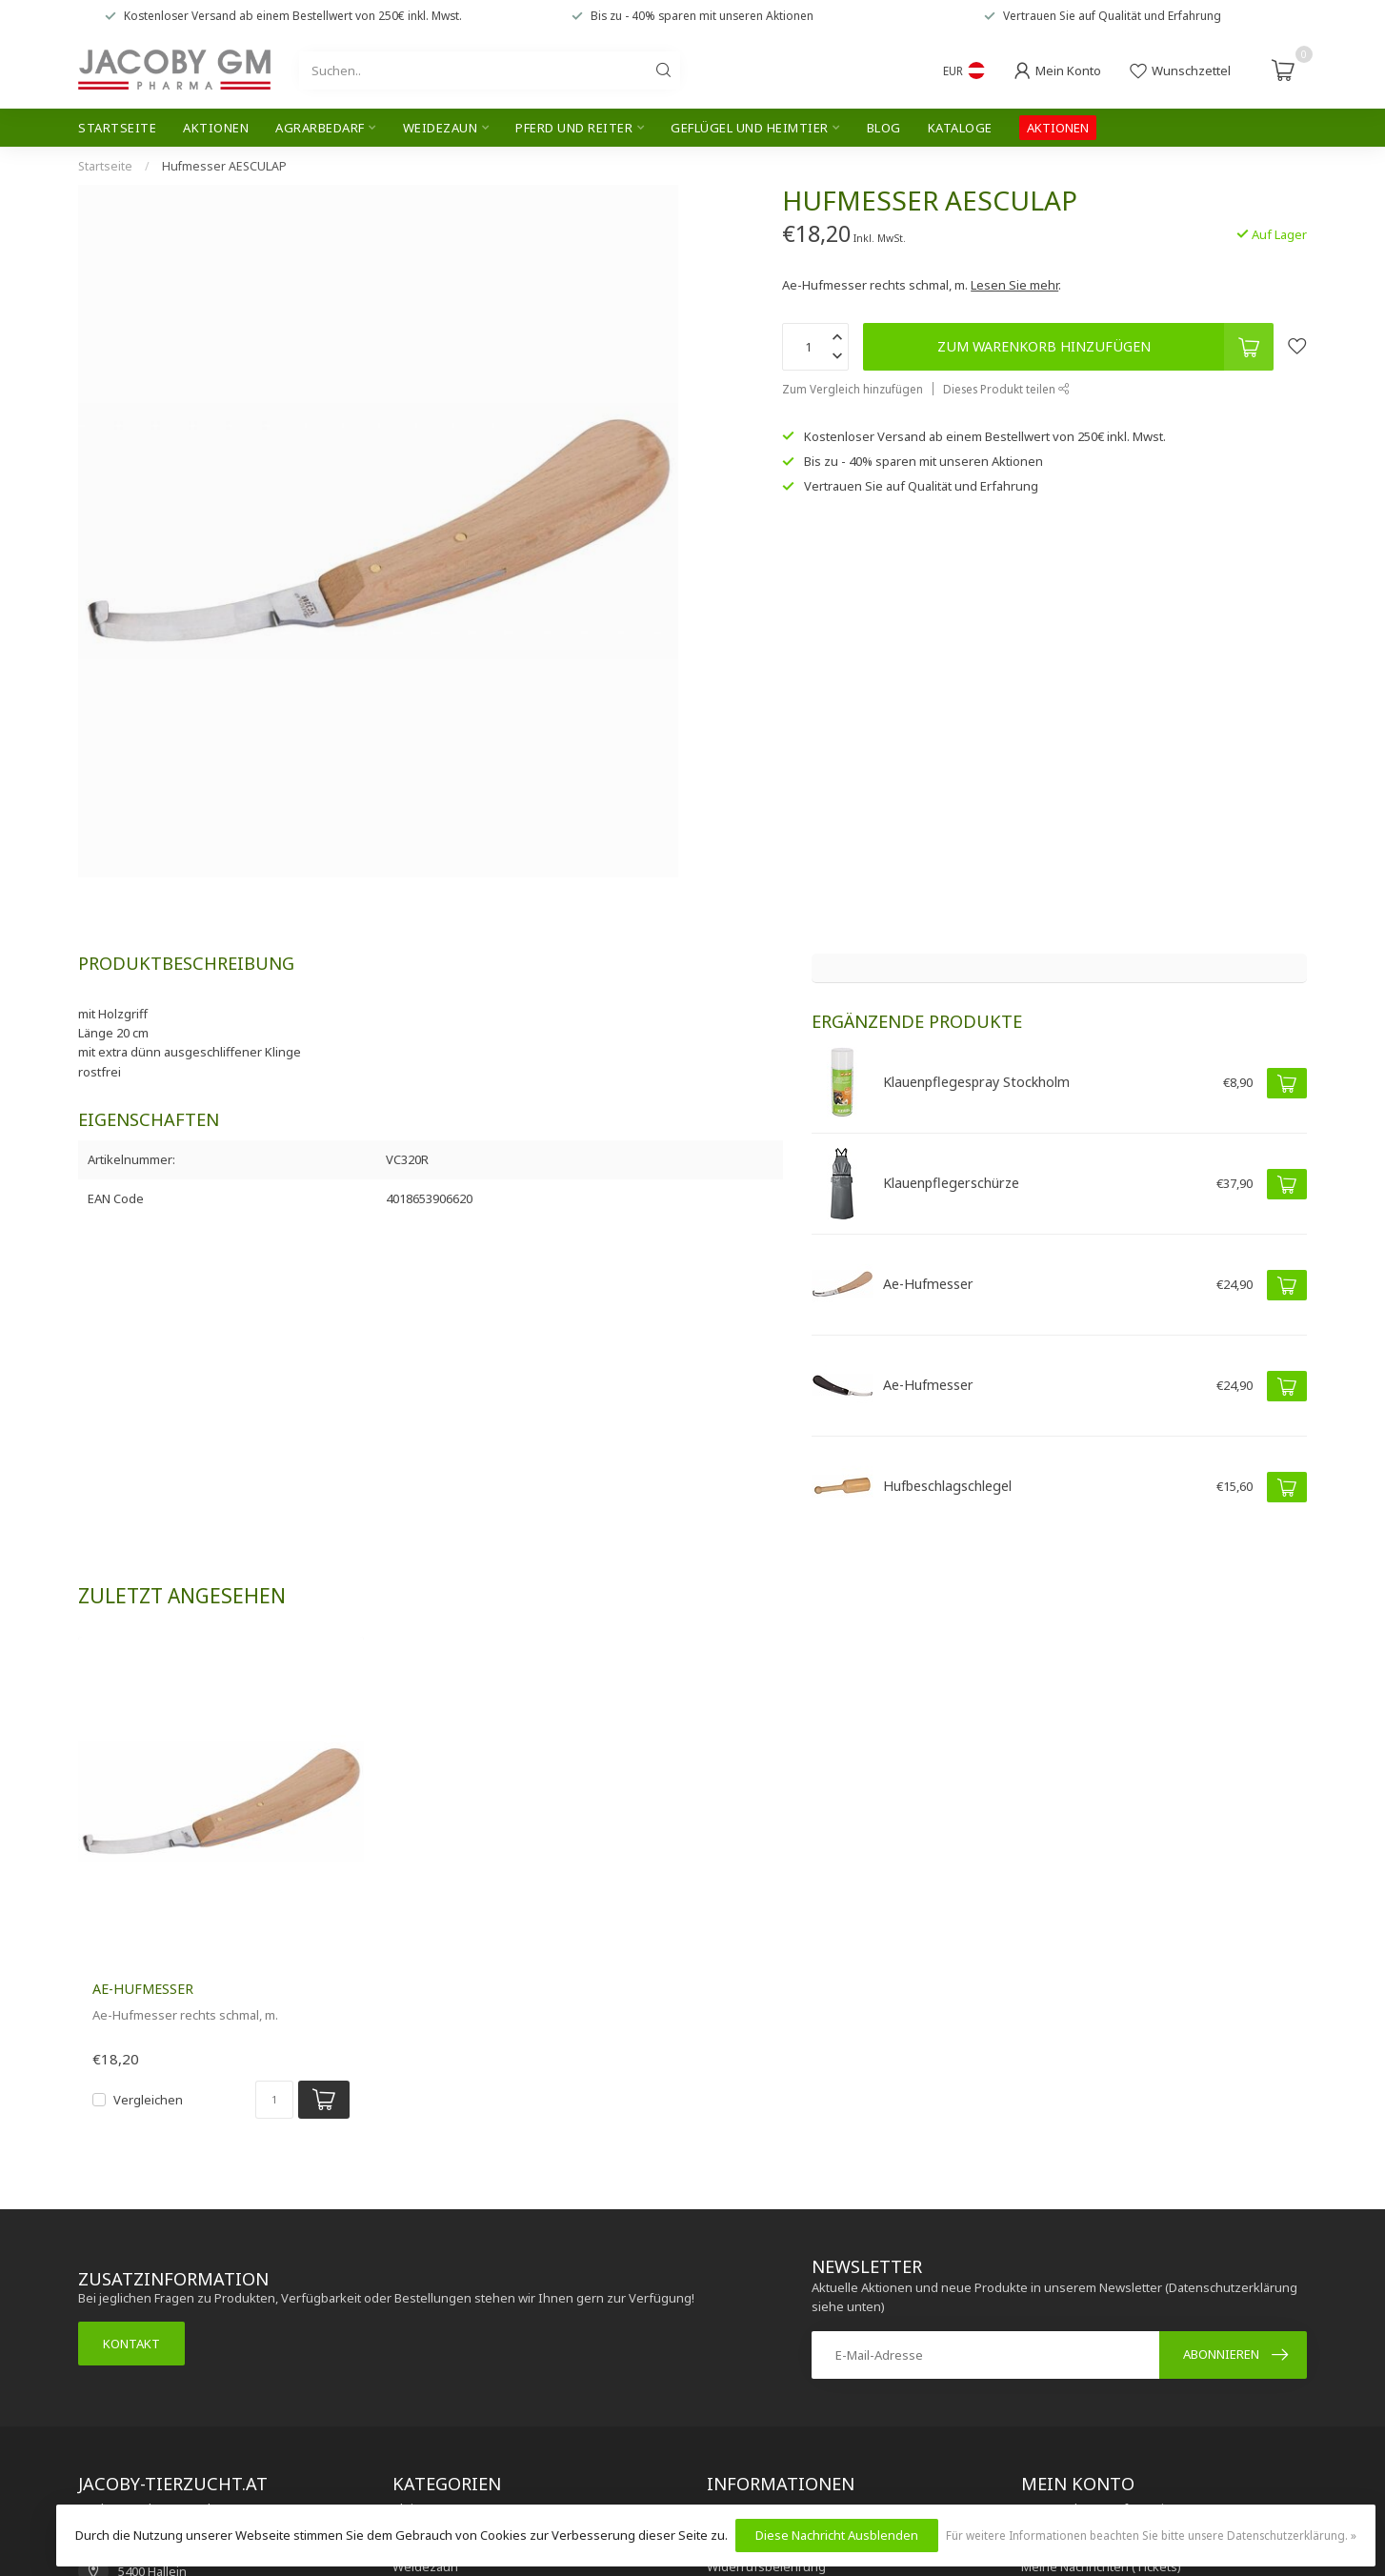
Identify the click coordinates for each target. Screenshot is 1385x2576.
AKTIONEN (1058, 127)
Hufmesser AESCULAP (224, 166)
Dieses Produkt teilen (1006, 388)
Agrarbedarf (320, 127)
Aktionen (216, 127)
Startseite (117, 127)
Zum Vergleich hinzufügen (852, 388)
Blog (884, 127)
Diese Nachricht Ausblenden (836, 2535)
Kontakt (131, 2343)
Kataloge (960, 127)
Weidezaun (440, 127)
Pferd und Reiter (573, 127)
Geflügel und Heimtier (750, 127)
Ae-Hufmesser (142, 1989)
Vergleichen (148, 2099)
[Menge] (274, 2100)
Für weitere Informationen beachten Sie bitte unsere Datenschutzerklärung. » (1151, 2535)
